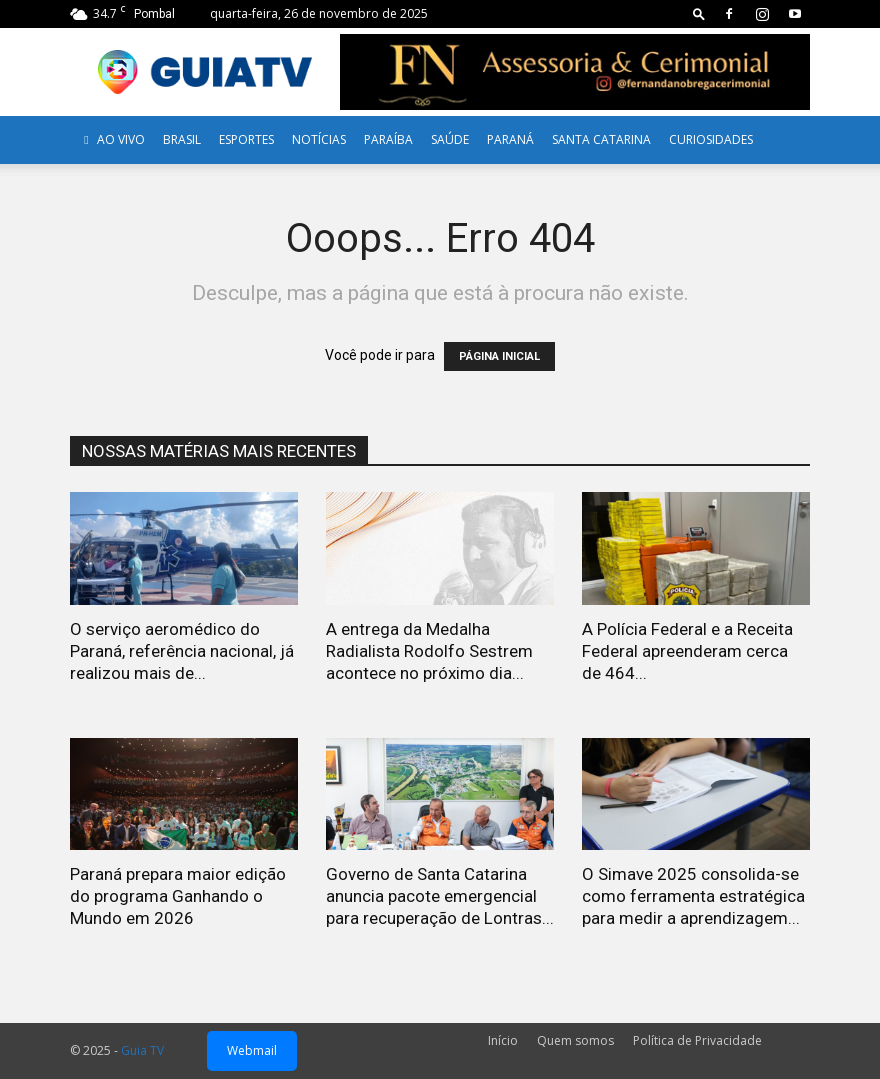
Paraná (510, 139)
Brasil (182, 139)
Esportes (246, 139)
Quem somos (575, 1040)
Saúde (450, 139)
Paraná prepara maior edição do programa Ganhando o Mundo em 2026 (178, 896)
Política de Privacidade (697, 1040)
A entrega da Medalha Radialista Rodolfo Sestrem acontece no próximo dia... (429, 651)
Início (503, 1040)
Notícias (319, 139)
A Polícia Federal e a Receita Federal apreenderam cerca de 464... (687, 651)
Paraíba (388, 139)
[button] (699, 13)
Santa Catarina (601, 139)
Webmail (252, 1050)
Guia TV (142, 1050)
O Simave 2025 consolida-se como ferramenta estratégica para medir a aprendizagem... (693, 896)
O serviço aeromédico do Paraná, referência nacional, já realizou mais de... (182, 651)
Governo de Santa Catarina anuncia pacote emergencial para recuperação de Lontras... (440, 896)
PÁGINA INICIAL (499, 356)
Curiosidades (711, 139)
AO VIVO (112, 139)
